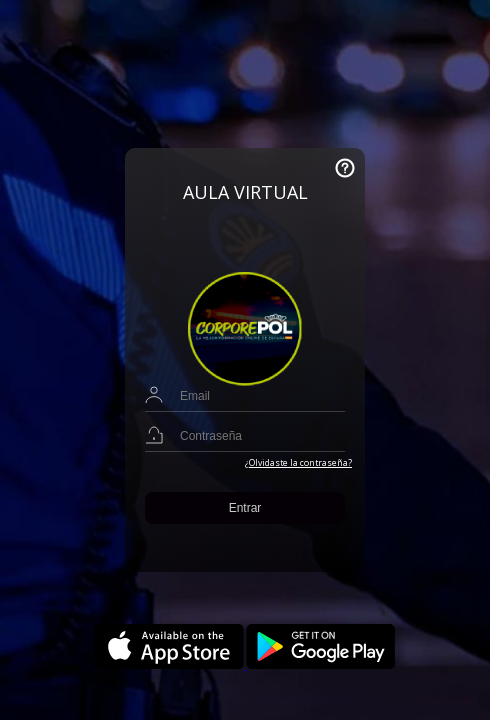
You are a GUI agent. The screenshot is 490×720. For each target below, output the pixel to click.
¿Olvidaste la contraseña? (298, 463)
